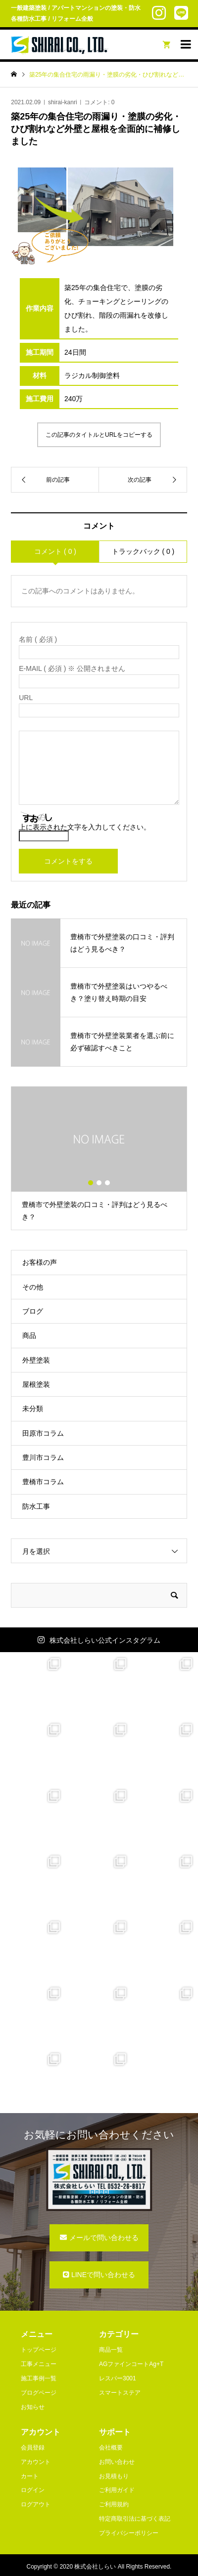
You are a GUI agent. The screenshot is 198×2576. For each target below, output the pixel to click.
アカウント (35, 2461)
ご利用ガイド (117, 2490)
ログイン (33, 2490)
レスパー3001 (117, 2378)
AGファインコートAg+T (131, 2364)
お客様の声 (39, 1262)
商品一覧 (111, 2349)
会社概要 (111, 2447)
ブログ (32, 1311)
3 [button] (107, 1182)
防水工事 (36, 1506)
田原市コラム (43, 1433)
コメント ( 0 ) (55, 551)
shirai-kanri (62, 102)
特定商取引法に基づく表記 (134, 2518)
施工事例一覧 (38, 2378)
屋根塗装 (36, 1384)
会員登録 (33, 2447)
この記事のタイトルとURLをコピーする (99, 434)
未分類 (32, 1409)
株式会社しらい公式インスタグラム (105, 1640)
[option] (99, 1158)
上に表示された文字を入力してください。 (84, 827)
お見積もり (114, 2476)
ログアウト (35, 2504)
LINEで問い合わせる (103, 2275)
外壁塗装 (36, 1360)
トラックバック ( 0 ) (143, 551)
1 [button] (91, 1182)
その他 (32, 1287)
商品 (29, 1335)
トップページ (38, 2349)
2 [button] (99, 1182)
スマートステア (120, 2392)
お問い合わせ (117, 2461)
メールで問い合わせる (104, 2238)
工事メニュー (38, 2364)
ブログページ (38, 2392)
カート (30, 2476)
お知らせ (33, 2407)
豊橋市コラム (43, 1482)
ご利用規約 (114, 2504)
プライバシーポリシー (128, 2533)
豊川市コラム (43, 1457)
